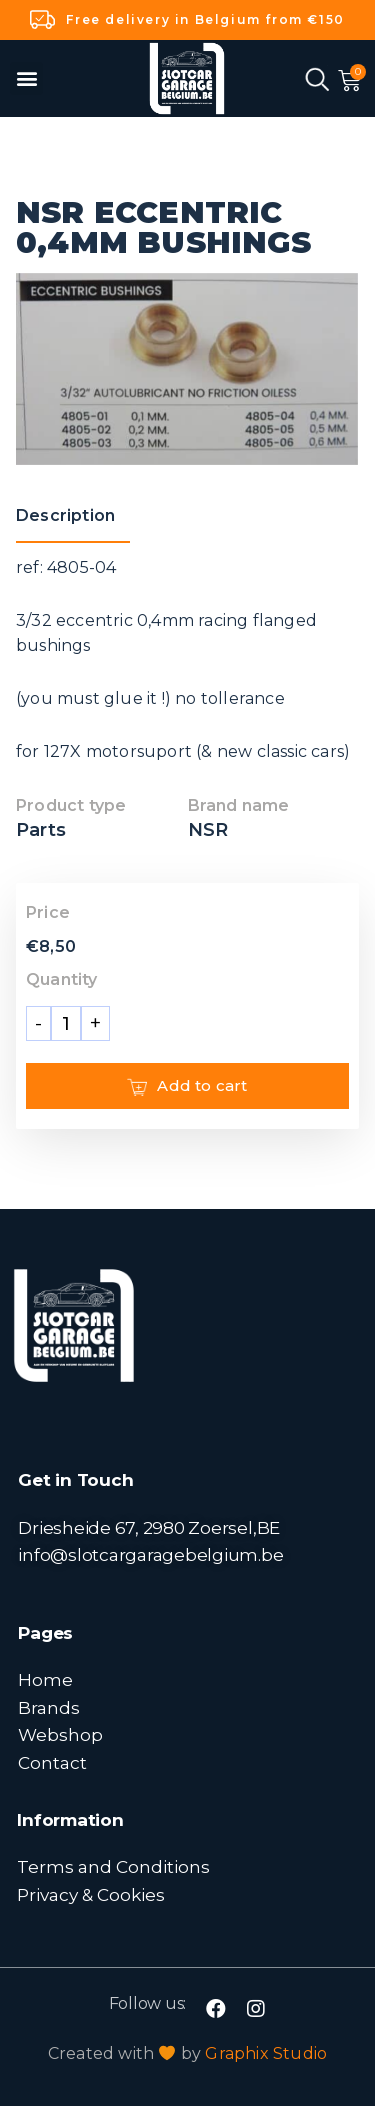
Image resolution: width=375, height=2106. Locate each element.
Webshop (60, 1734)
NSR (208, 830)
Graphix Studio (266, 2053)
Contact (52, 1762)
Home (45, 1679)
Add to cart (187, 1086)
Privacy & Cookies (91, 1894)
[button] (26, 78)
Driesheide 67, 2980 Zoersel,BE (149, 1527)
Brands (49, 1707)
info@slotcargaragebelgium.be (150, 1554)
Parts (41, 830)
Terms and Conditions (113, 1866)
